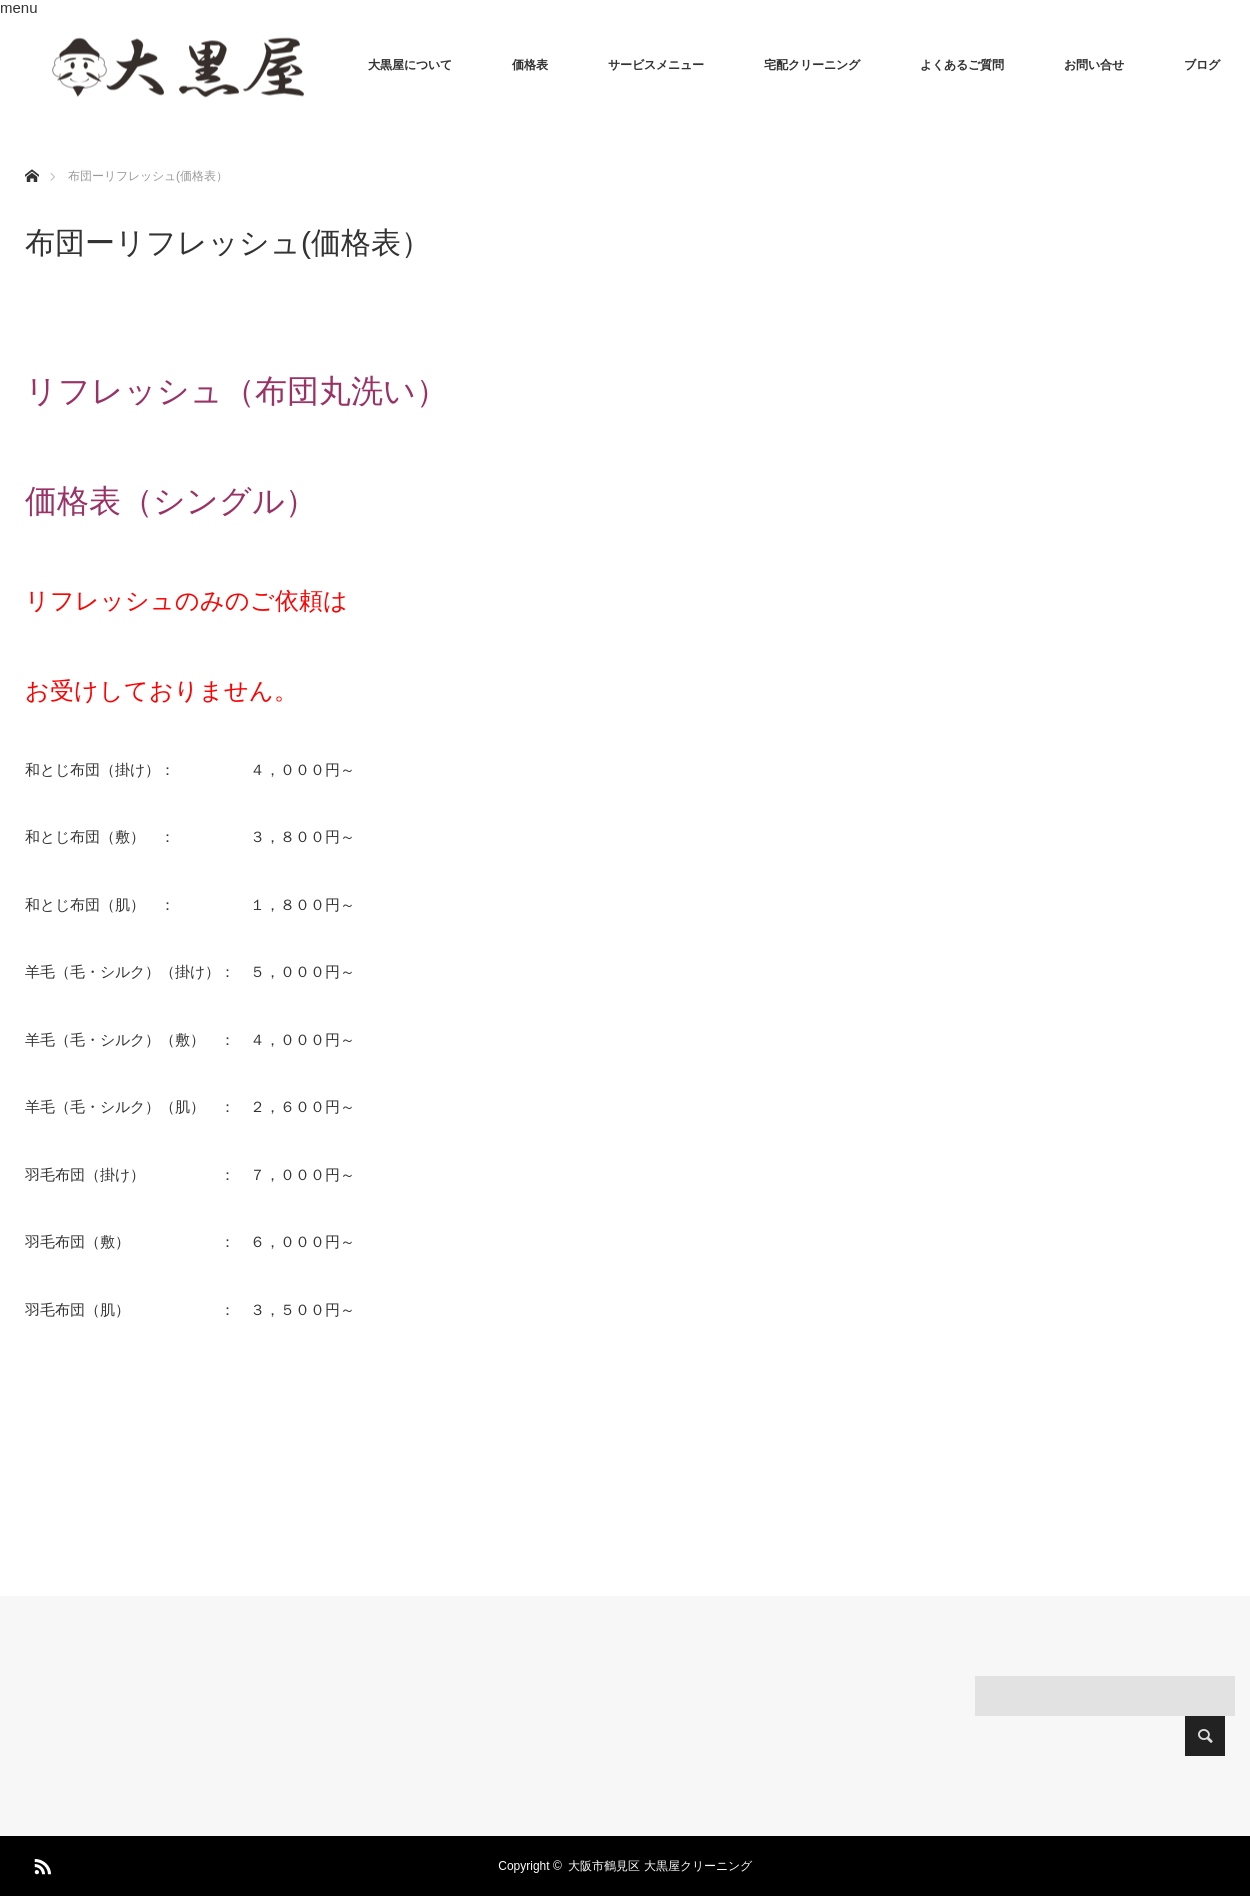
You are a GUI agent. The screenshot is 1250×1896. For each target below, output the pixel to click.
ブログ (1202, 65)
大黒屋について (410, 65)
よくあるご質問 (962, 65)
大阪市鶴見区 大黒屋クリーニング (659, 1866)
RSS (40, 1863)
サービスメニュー (656, 65)
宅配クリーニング (812, 65)
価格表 (530, 65)
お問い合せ (1094, 65)
